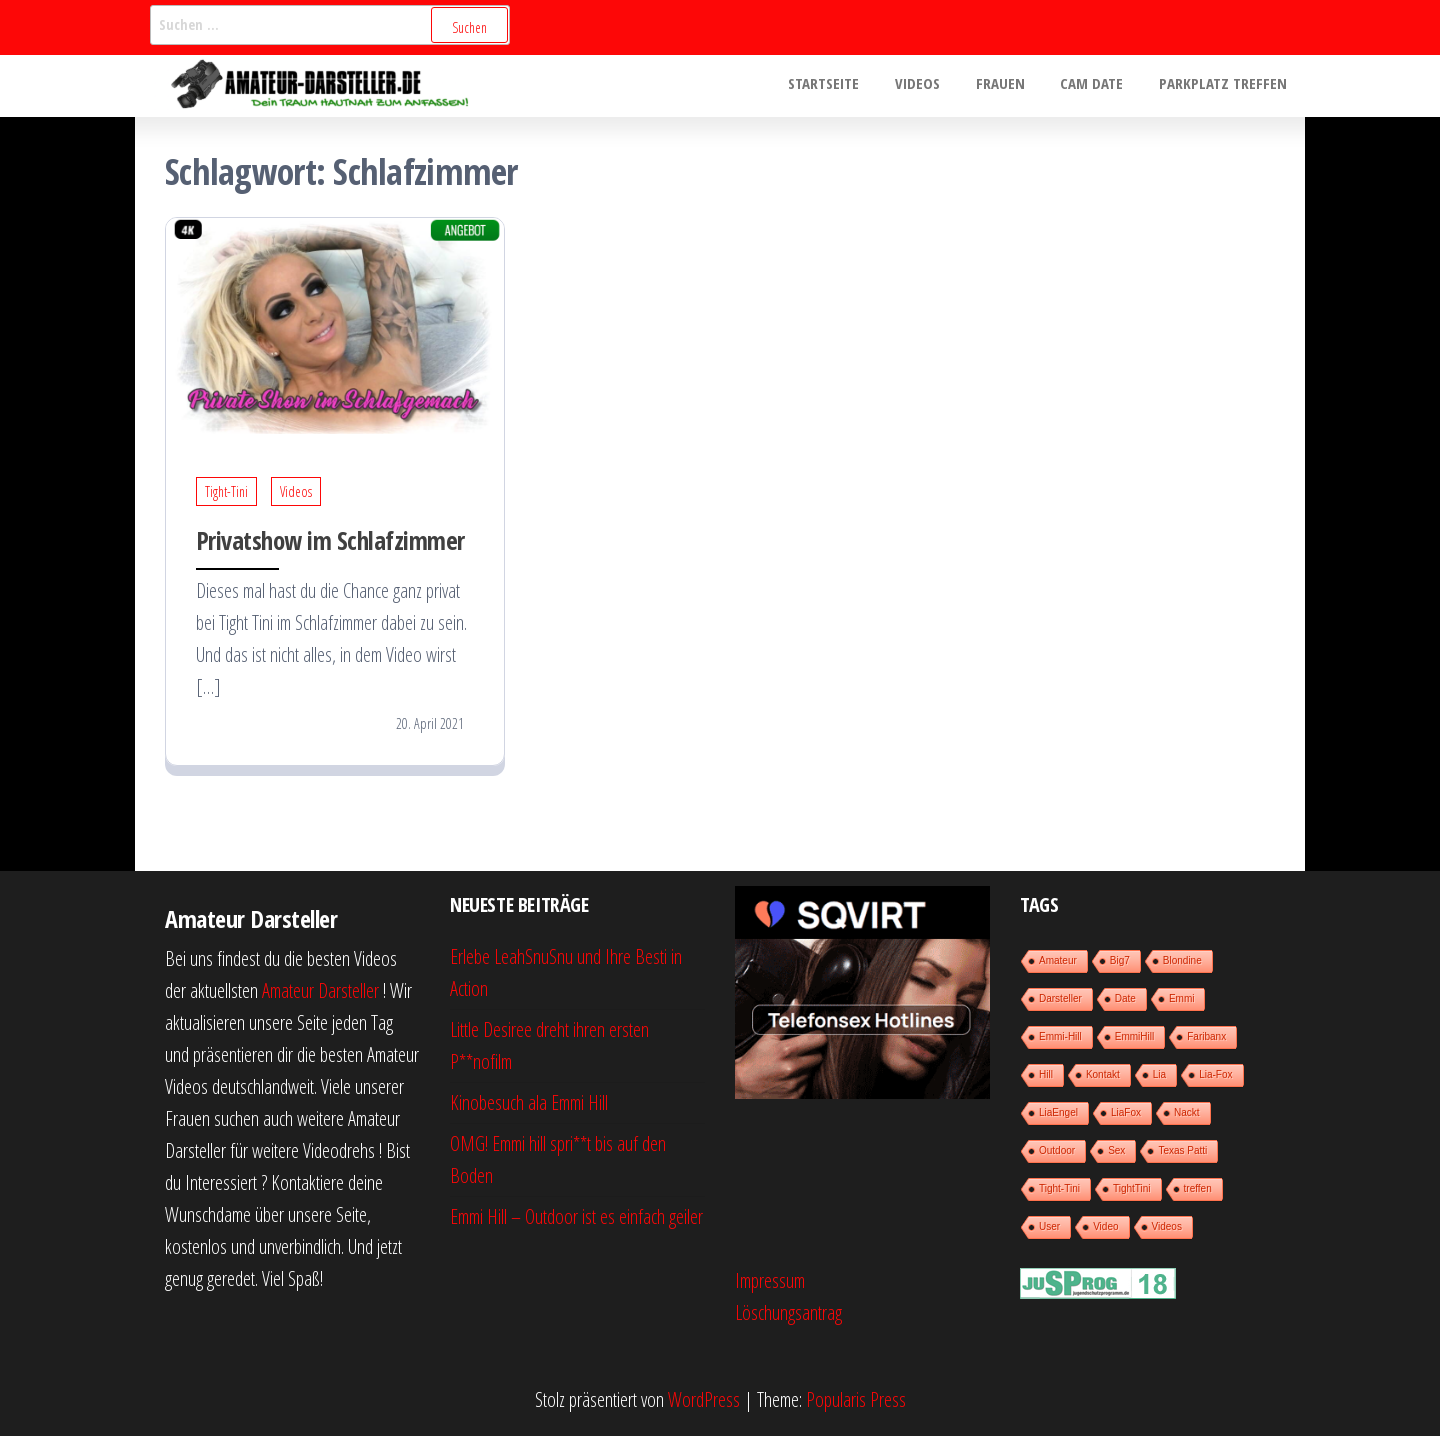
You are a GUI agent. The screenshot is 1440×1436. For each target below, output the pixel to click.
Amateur (1058, 960)
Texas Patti (1182, 1150)
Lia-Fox (1215, 1074)
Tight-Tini (226, 491)
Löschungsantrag (788, 1312)
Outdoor (1057, 1150)
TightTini (1132, 1188)
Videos (937, 86)
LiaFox (1126, 1112)
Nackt (1187, 1112)
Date (1125, 998)
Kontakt (1103, 1074)
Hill (1046, 1074)
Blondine (1182, 960)
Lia (1159, 1074)
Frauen (1014, 86)
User (1049, 1226)
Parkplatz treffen (1226, 86)
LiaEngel (1058, 1112)
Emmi (1182, 998)
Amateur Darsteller (320, 990)
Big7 (1120, 960)
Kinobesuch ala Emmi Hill (529, 1102)
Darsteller (1060, 998)
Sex (1116, 1150)
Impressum (770, 1280)
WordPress (704, 1399)
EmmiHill (1134, 1036)
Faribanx (1206, 1036)
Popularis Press (856, 1399)
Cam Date (1100, 86)
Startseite (849, 86)
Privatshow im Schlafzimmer (330, 540)
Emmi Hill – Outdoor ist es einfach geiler (576, 1216)
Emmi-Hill (1060, 1036)
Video (1105, 1226)
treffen (1198, 1188)
